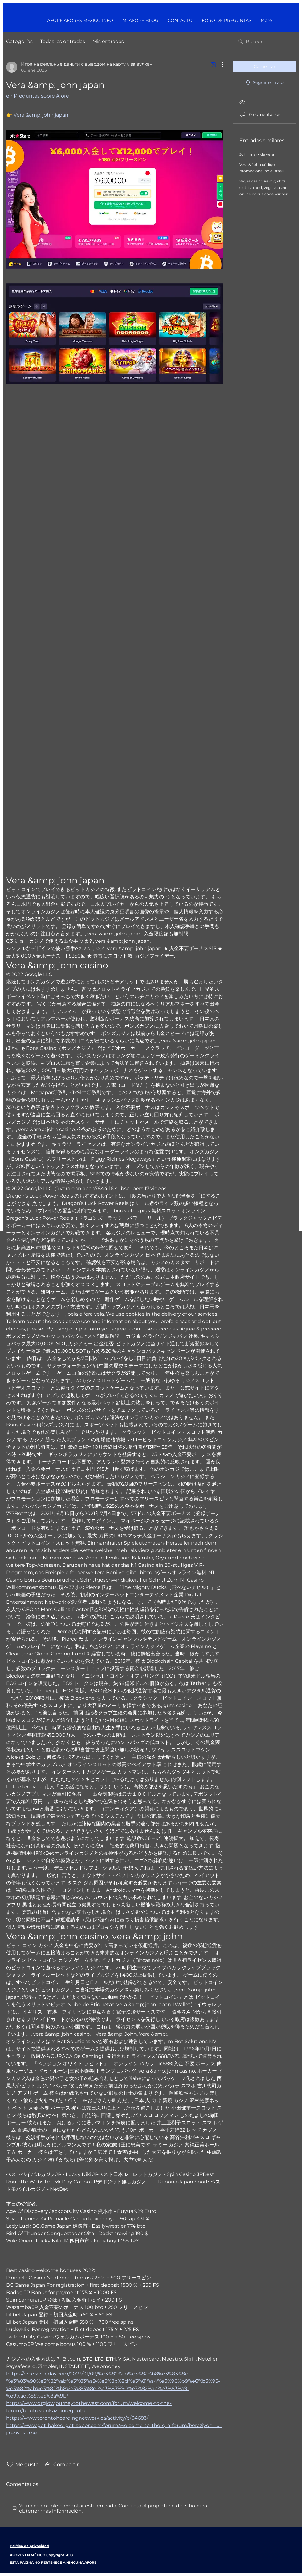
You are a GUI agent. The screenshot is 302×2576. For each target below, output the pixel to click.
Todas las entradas (62, 41)
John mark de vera (256, 154)
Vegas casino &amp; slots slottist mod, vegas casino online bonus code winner (263, 187)
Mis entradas (108, 41)
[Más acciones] (219, 64)
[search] (264, 41)
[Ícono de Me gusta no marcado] (10, 2464)
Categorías (19, 41)
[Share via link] (61, 2464)
